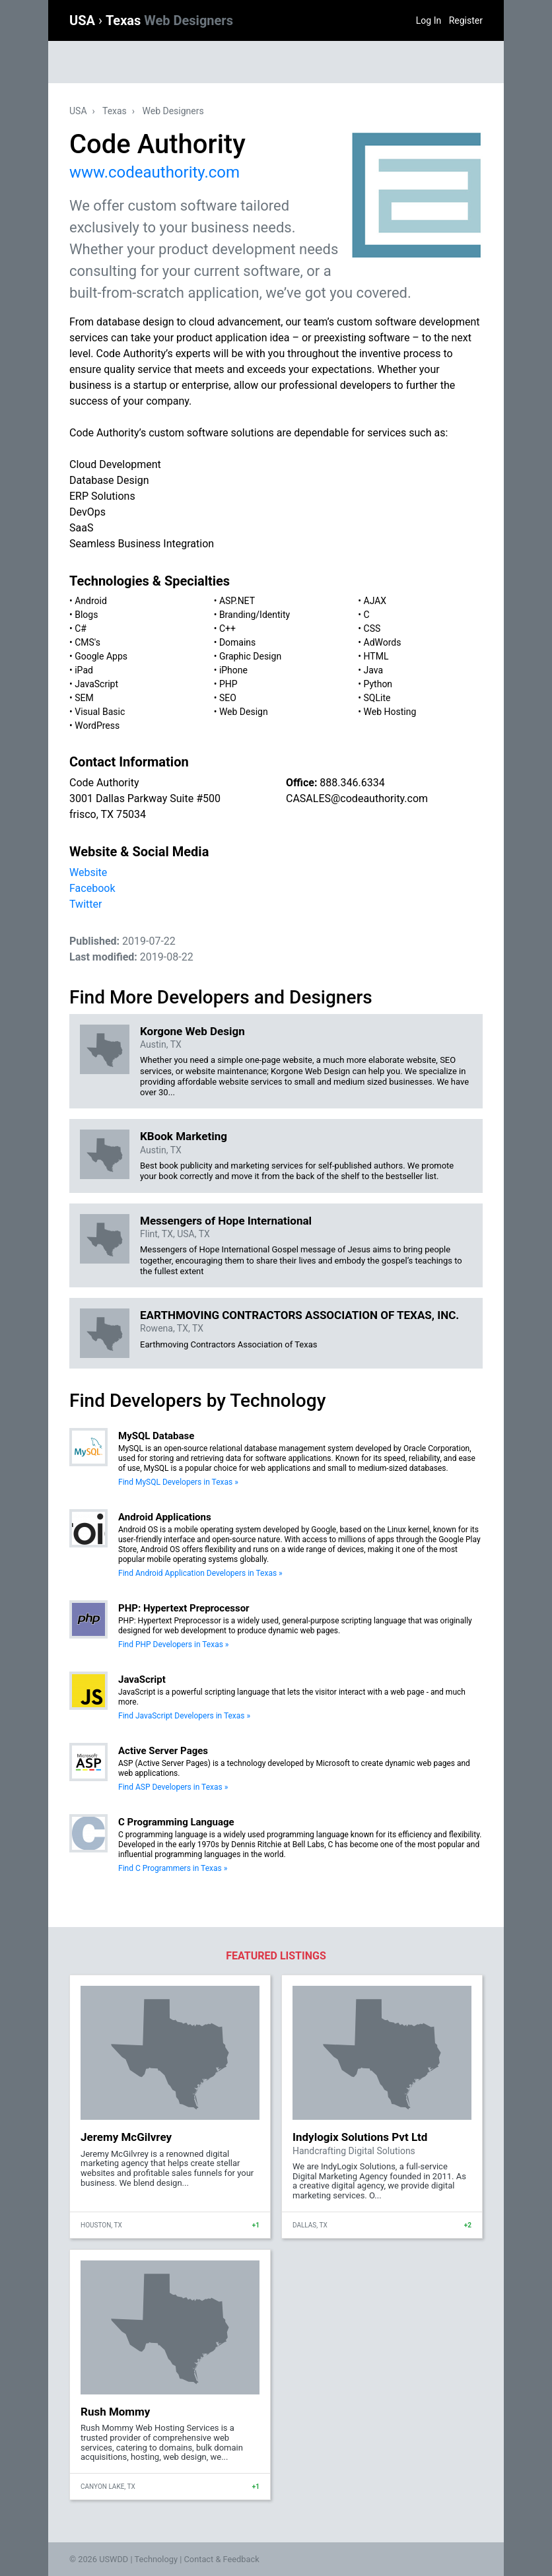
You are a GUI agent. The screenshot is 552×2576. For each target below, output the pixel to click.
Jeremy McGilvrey (126, 2137)
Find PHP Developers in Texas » (173, 1644)
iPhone (233, 670)
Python (378, 684)
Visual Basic (100, 711)
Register (466, 20)
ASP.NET (237, 600)
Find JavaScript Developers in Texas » (184, 1715)
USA (83, 20)
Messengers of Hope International (226, 1220)
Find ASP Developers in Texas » (173, 1787)
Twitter (85, 904)
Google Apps (101, 656)
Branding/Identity (254, 614)
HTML (376, 656)
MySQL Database (156, 1436)
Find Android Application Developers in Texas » (200, 1573)
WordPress (97, 725)
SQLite (377, 698)
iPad (84, 670)
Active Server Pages (163, 1751)
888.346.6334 (352, 782)
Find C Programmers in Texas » (172, 1868)
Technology (156, 2559)
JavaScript (96, 684)
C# (80, 628)
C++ (227, 628)
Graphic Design (250, 656)
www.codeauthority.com (154, 172)
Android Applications (164, 1517)
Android (91, 600)
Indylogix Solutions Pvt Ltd (360, 2137)
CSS (372, 628)
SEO (227, 698)
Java (374, 670)
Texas (169, 20)
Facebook (92, 888)
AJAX (375, 600)
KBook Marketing (183, 1136)
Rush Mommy (115, 2411)
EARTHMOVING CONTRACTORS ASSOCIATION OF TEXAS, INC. (299, 1315)
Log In (428, 20)
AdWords (382, 642)
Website (88, 872)
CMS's (87, 642)
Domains (237, 642)
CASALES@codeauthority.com (357, 798)
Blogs (86, 614)
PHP (228, 684)
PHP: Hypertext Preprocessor (184, 1608)
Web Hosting (390, 711)
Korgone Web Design (192, 1031)
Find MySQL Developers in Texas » (178, 1482)
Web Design (243, 711)
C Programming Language (176, 1822)
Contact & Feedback (221, 2559)
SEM (84, 698)
